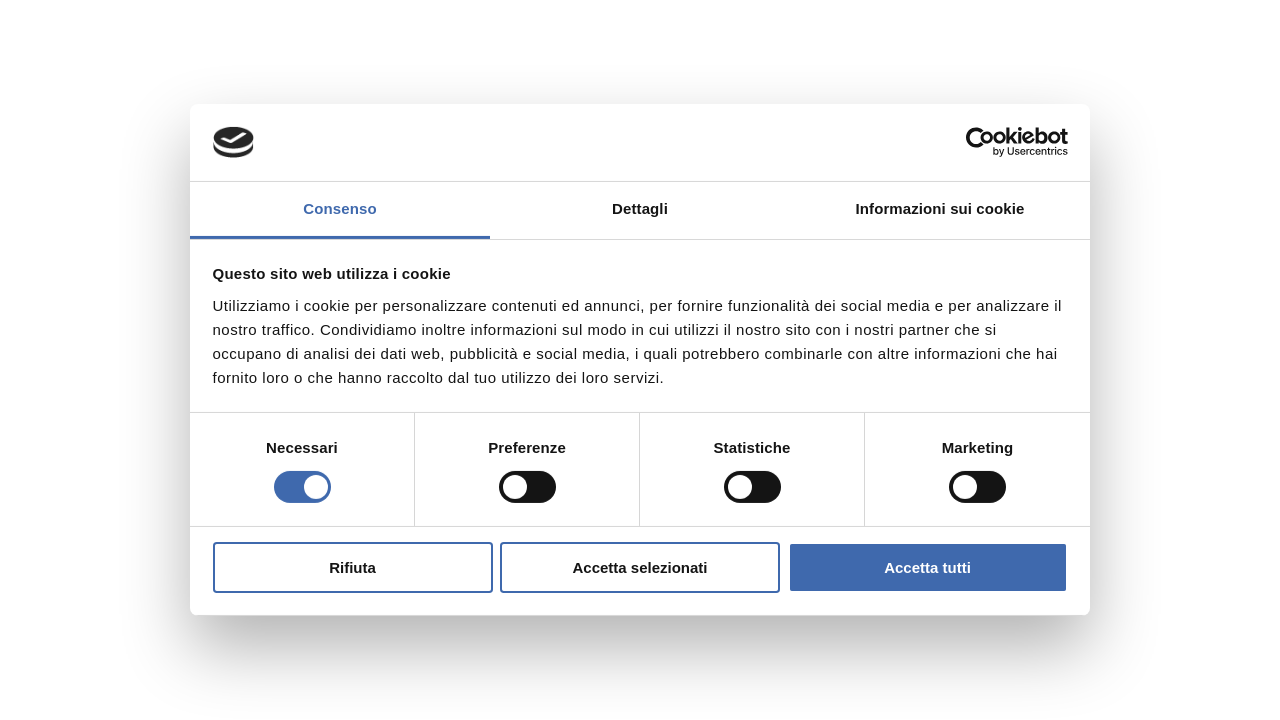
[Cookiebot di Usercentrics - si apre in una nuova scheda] (980, 142)
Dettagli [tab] (640, 208)
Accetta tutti (927, 567)
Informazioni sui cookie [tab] (940, 208)
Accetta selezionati (639, 567)
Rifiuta (352, 567)
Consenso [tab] (339, 208)
